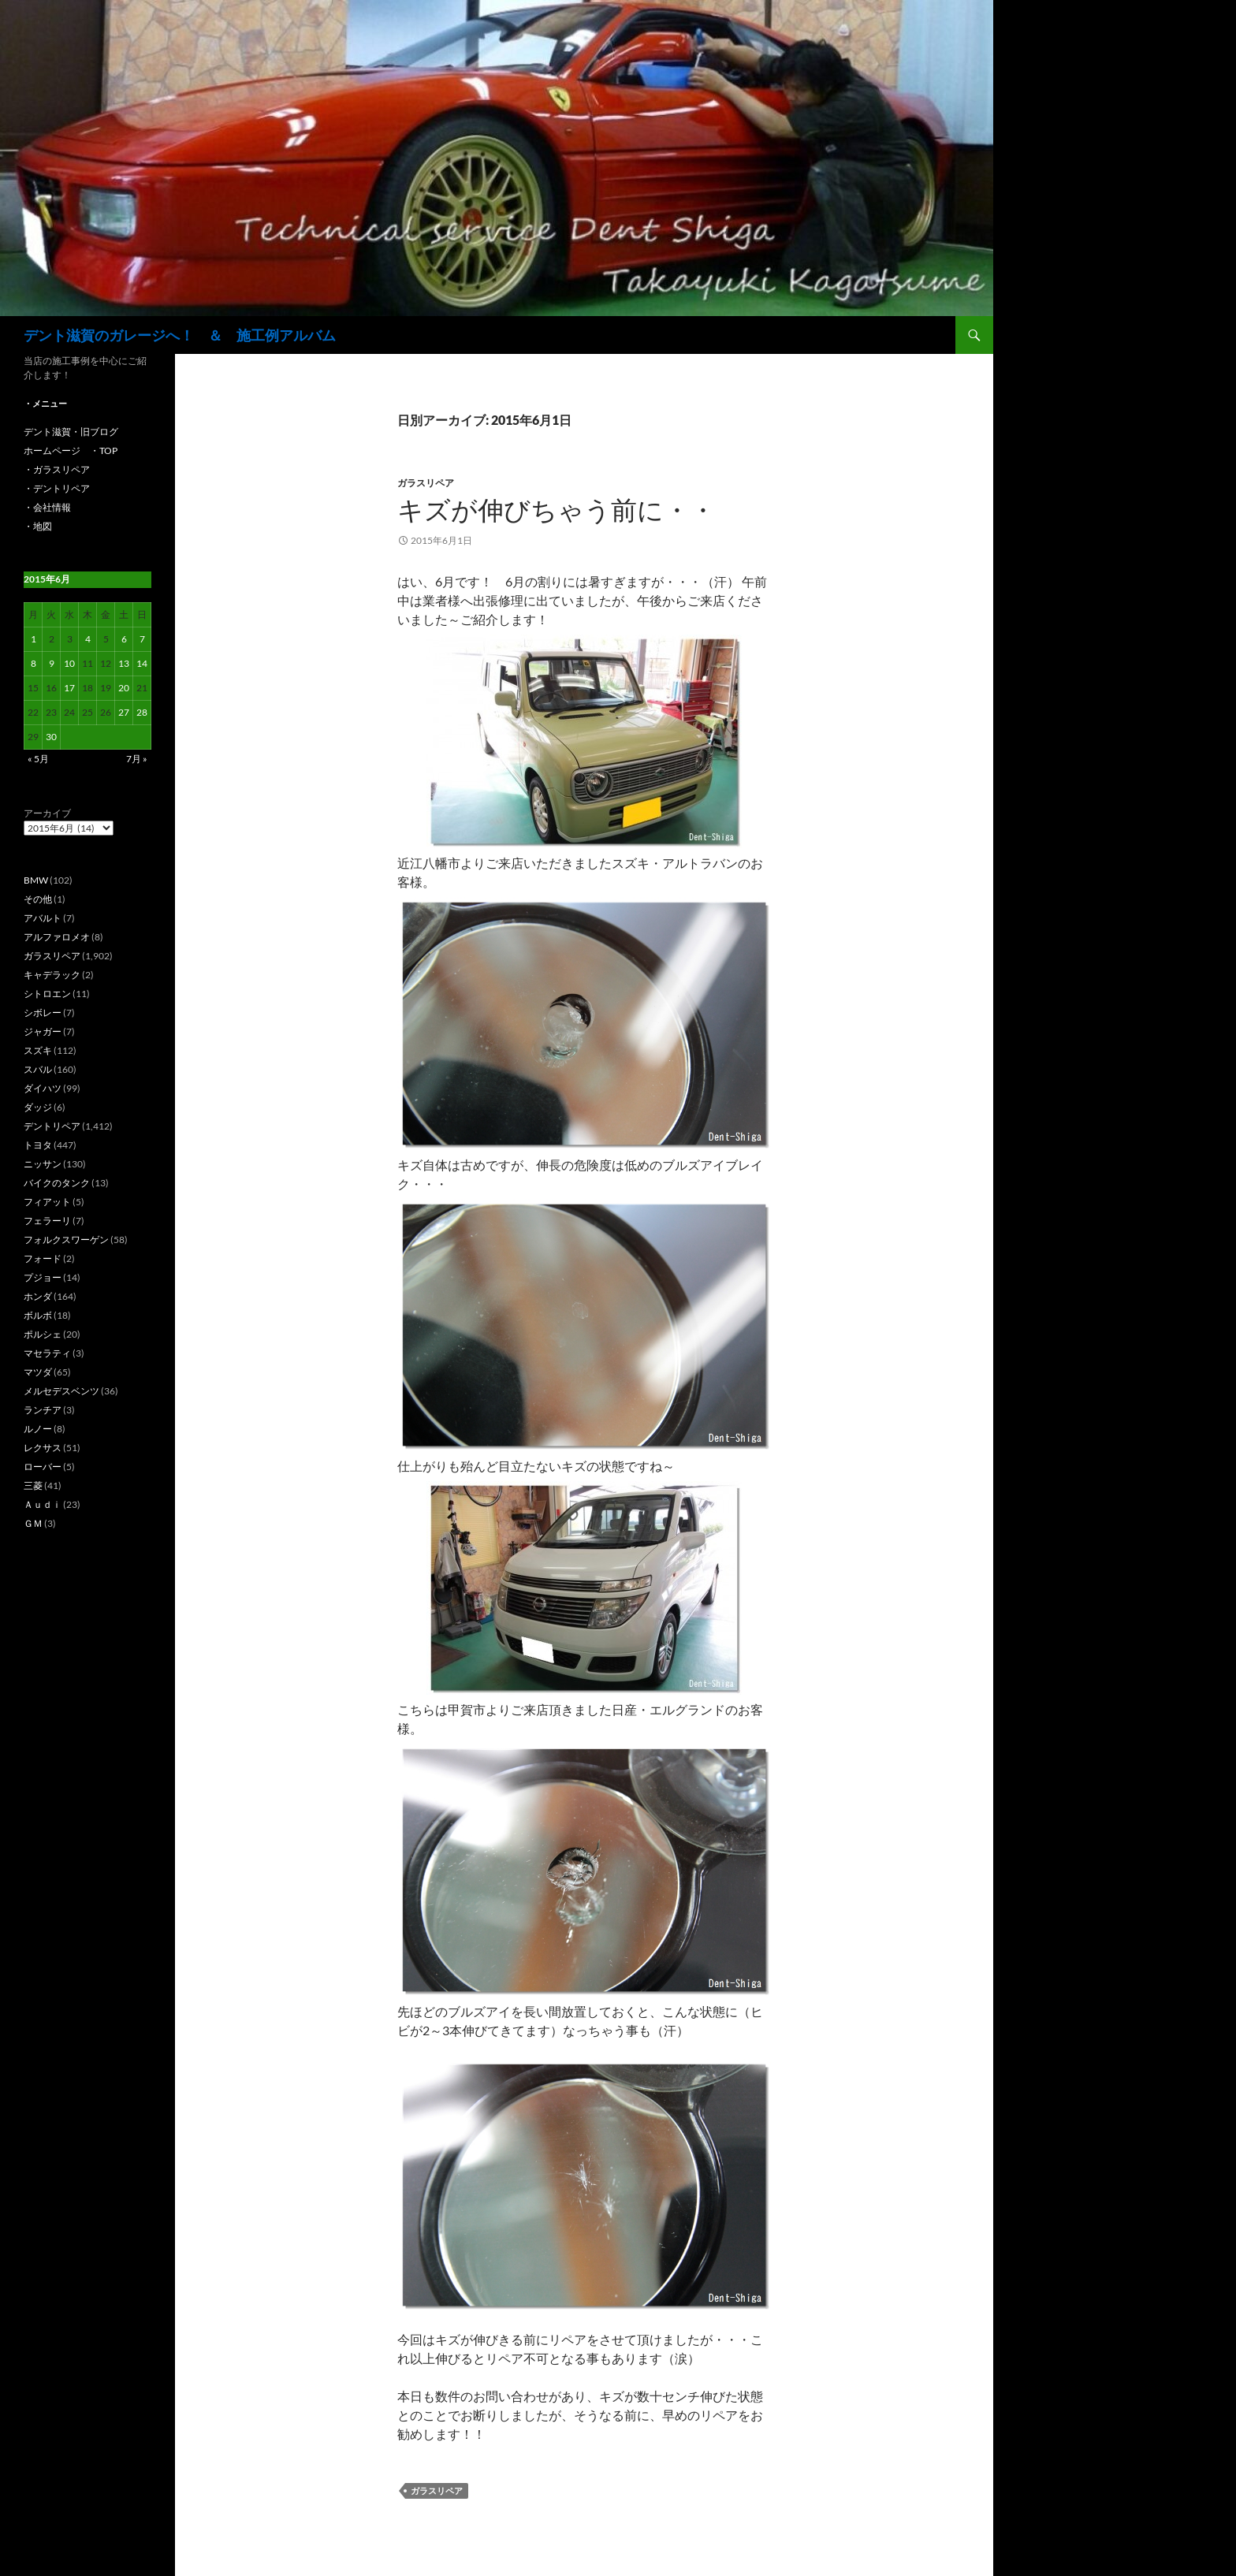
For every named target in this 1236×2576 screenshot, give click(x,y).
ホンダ (38, 1296)
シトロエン (47, 994)
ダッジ (38, 1107)
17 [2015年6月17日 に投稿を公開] (69, 688)
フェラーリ (47, 1221)
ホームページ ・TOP (70, 450)
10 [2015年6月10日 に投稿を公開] (69, 663)
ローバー (42, 1466)
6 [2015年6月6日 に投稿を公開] (124, 639)
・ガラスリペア (57, 469)
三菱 (33, 1485)
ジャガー (42, 1031)
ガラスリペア (425, 483)
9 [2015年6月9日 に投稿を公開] (51, 663)
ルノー (38, 1429)
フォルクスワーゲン (66, 1239)
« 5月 (38, 759)
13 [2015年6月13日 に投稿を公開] (123, 663)
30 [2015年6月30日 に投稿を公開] (51, 737)
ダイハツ (42, 1088)
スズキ (38, 1050)
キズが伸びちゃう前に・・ (556, 509)
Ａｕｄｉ (42, 1504)
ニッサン (42, 1164)
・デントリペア (57, 488)
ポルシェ (42, 1334)
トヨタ (38, 1145)
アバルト (42, 918)
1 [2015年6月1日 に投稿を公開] (33, 639)
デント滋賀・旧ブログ (71, 431)
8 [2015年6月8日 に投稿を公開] (33, 663)
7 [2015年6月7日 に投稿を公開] (142, 639)
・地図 (38, 526)
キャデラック (52, 975)
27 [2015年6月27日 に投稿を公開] (123, 712)
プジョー (42, 1277)
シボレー (42, 1012)
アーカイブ (47, 813)
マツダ (38, 1372)
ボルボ (38, 1315)
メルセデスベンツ (61, 1391)
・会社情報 (47, 507)
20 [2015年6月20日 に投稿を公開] (123, 688)
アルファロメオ (57, 937)
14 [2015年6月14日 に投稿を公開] (141, 663)
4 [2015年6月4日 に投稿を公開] (88, 639)
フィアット (47, 1202)
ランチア (42, 1410)
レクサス (42, 1448)
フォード (42, 1258)
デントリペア (52, 1126)
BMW (36, 880)
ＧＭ (33, 1523)
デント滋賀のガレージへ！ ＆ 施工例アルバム (180, 335)
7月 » (136, 759)
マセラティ (47, 1353)
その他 (38, 899)
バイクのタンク (57, 1183)
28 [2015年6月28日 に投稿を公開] (141, 712)
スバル (38, 1069)
